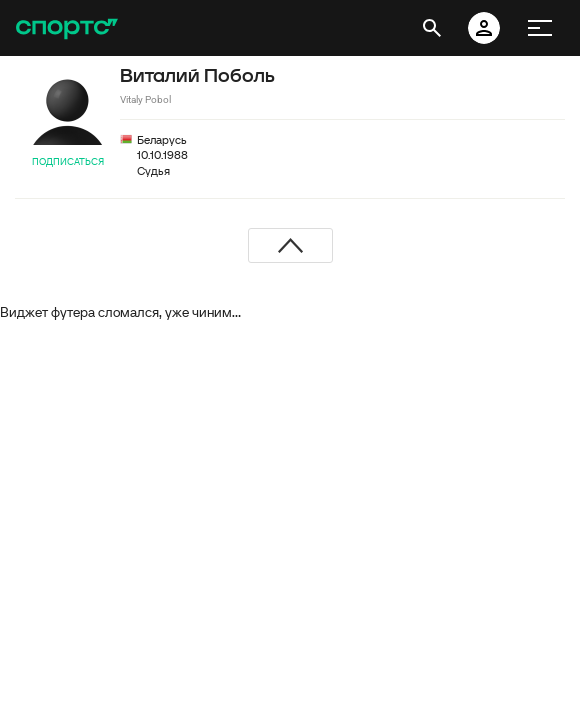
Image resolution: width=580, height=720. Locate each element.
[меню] (540, 28)
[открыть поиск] (432, 28)
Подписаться (68, 161)
